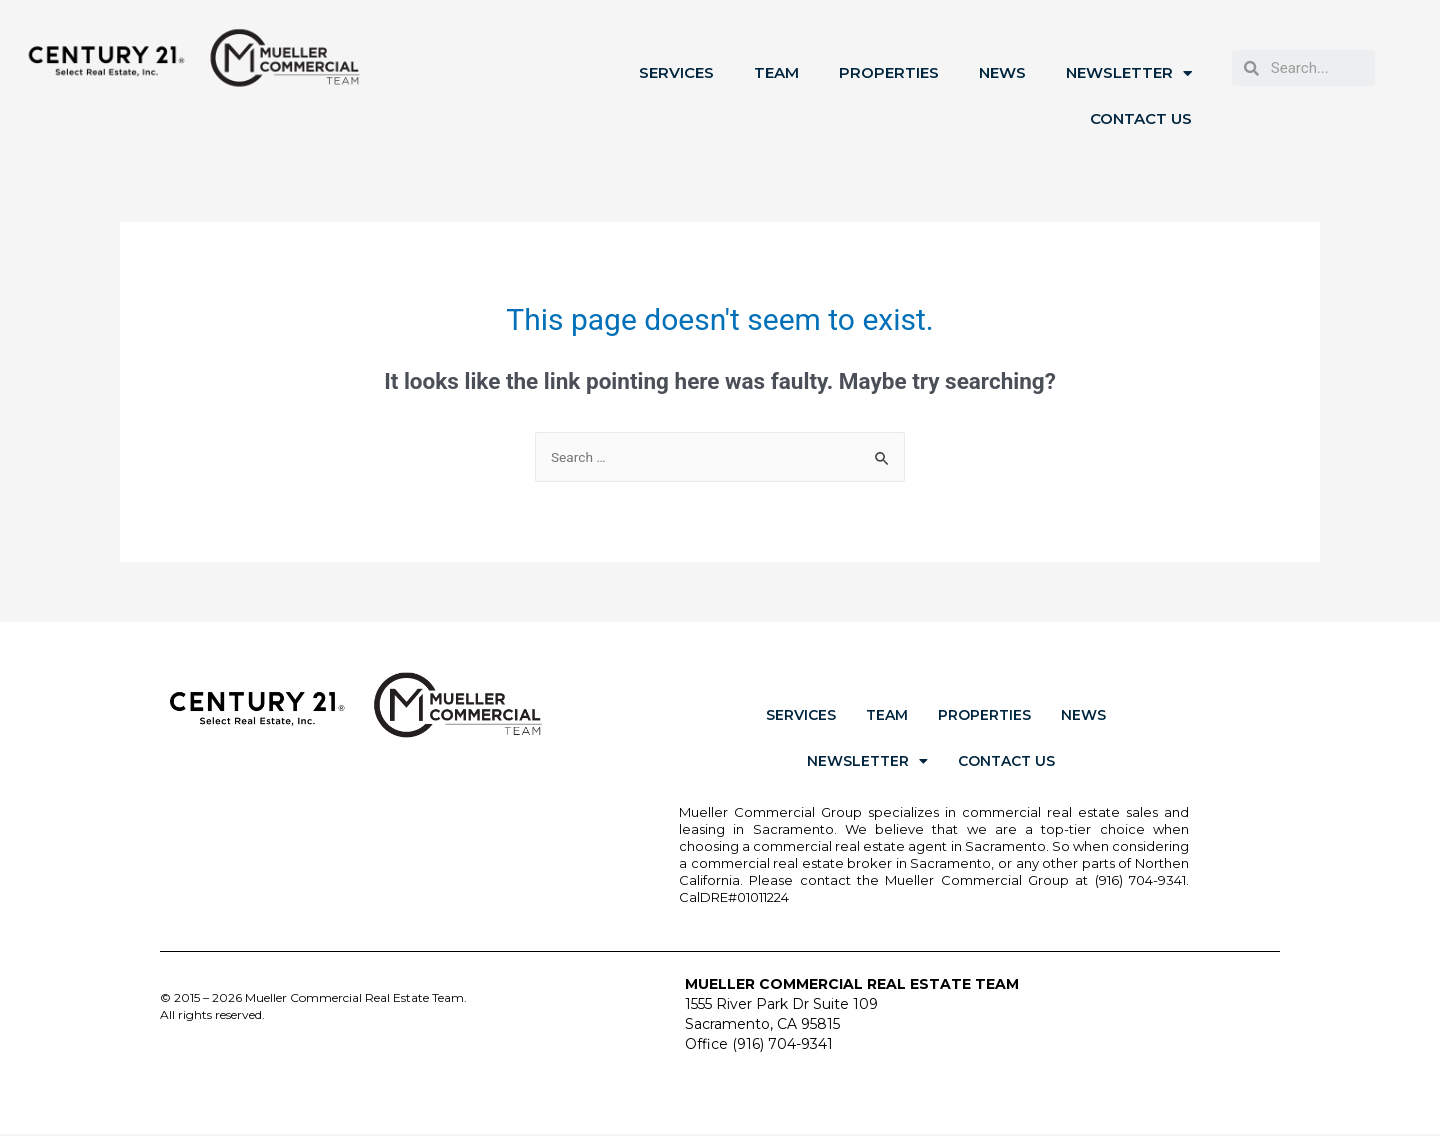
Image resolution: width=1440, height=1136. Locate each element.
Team (776, 72)
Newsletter (1129, 73)
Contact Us (1141, 118)
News (1002, 72)
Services (676, 72)
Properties (889, 72)
